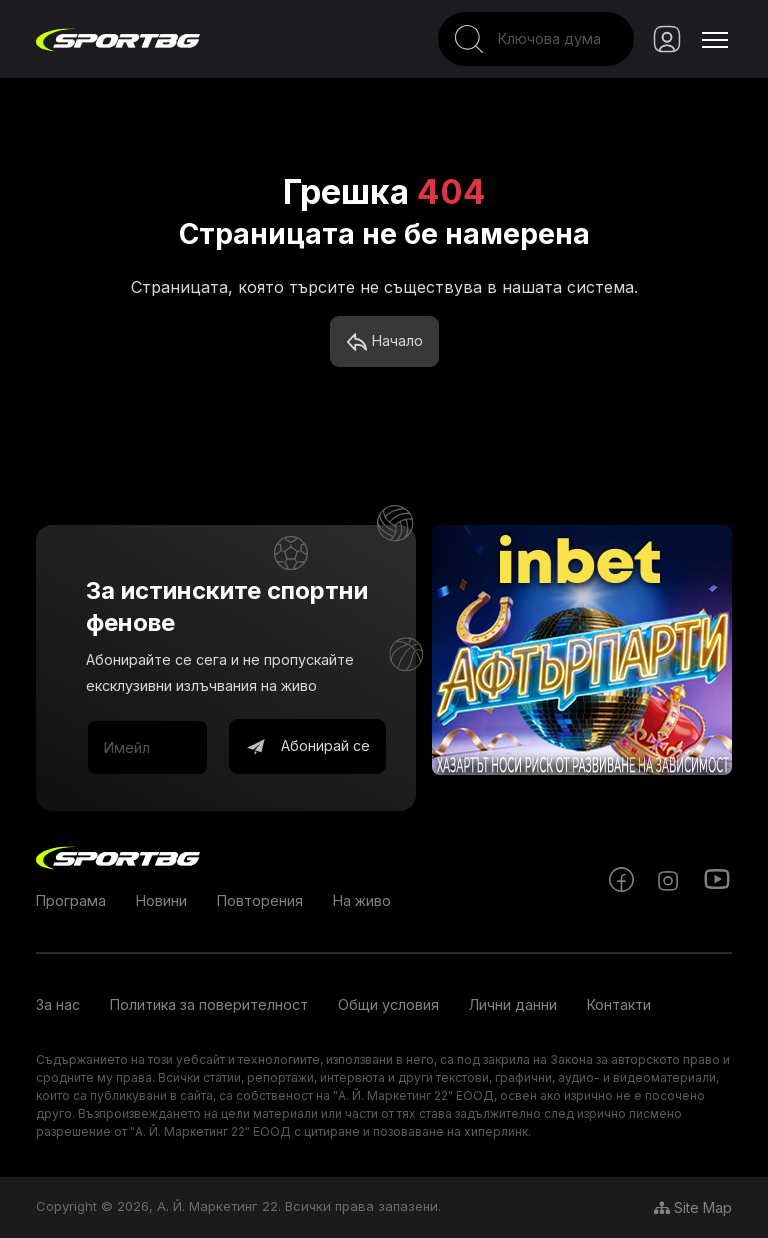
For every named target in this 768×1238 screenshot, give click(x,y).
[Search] (536, 39)
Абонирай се (307, 747)
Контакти (619, 1004)
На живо (362, 900)
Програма (71, 900)
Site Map (693, 1207)
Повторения (260, 900)
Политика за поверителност (209, 1004)
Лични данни (513, 1004)
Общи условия (388, 1004)
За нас (58, 1004)
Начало (384, 342)
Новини (161, 900)
